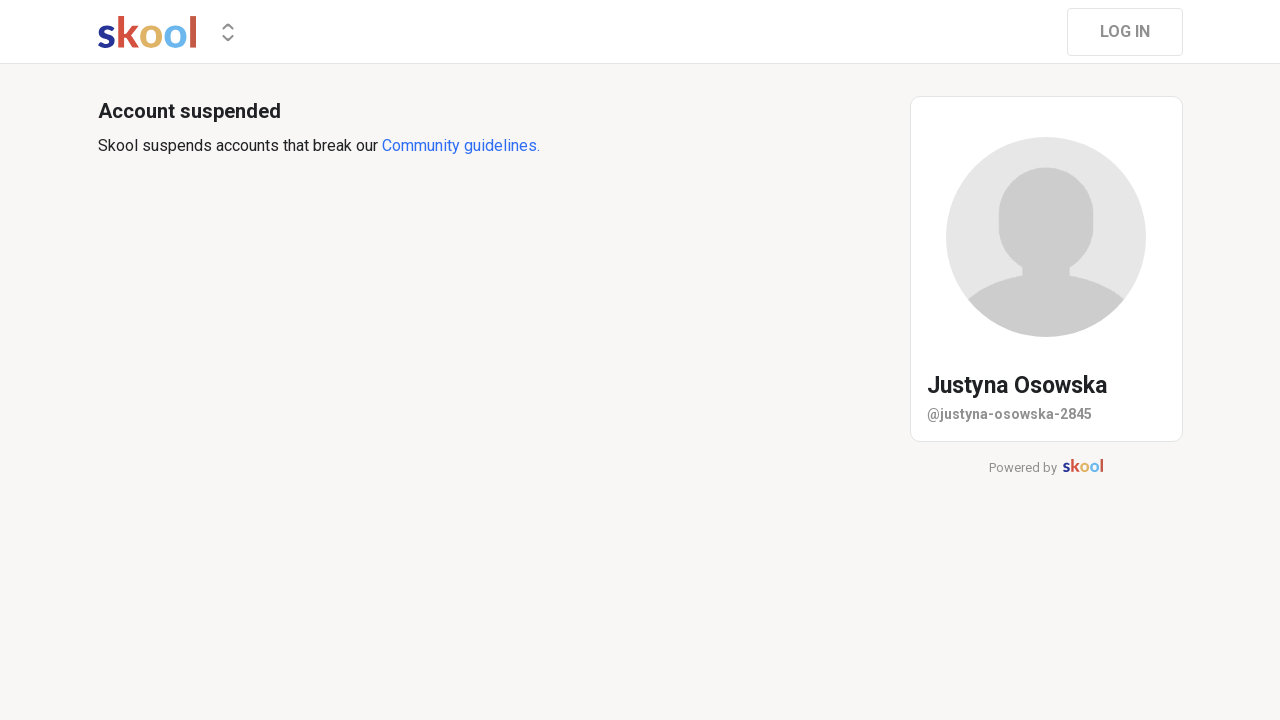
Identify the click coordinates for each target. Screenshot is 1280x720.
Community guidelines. (461, 145)
